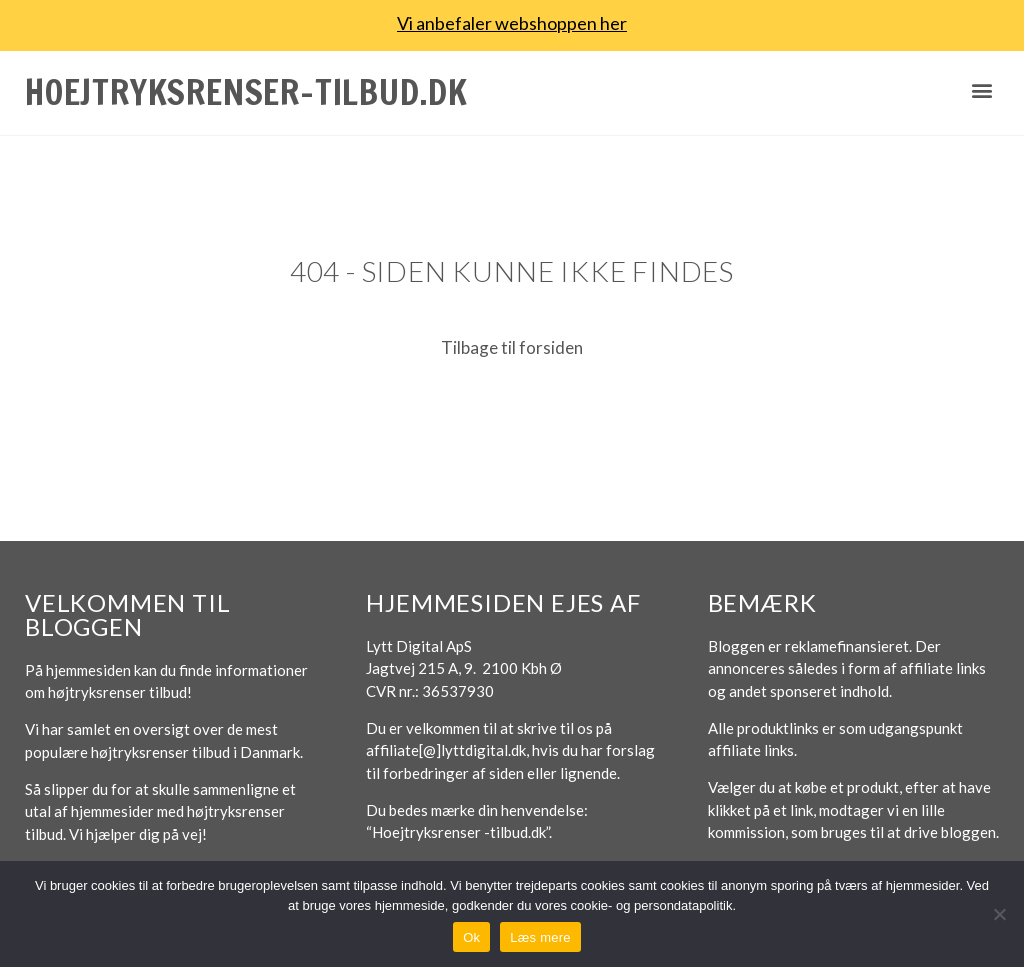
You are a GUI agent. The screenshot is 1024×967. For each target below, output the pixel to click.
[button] (982, 90)
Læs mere (540, 937)
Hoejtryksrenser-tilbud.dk (246, 92)
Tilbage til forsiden (512, 347)
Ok (471, 937)
